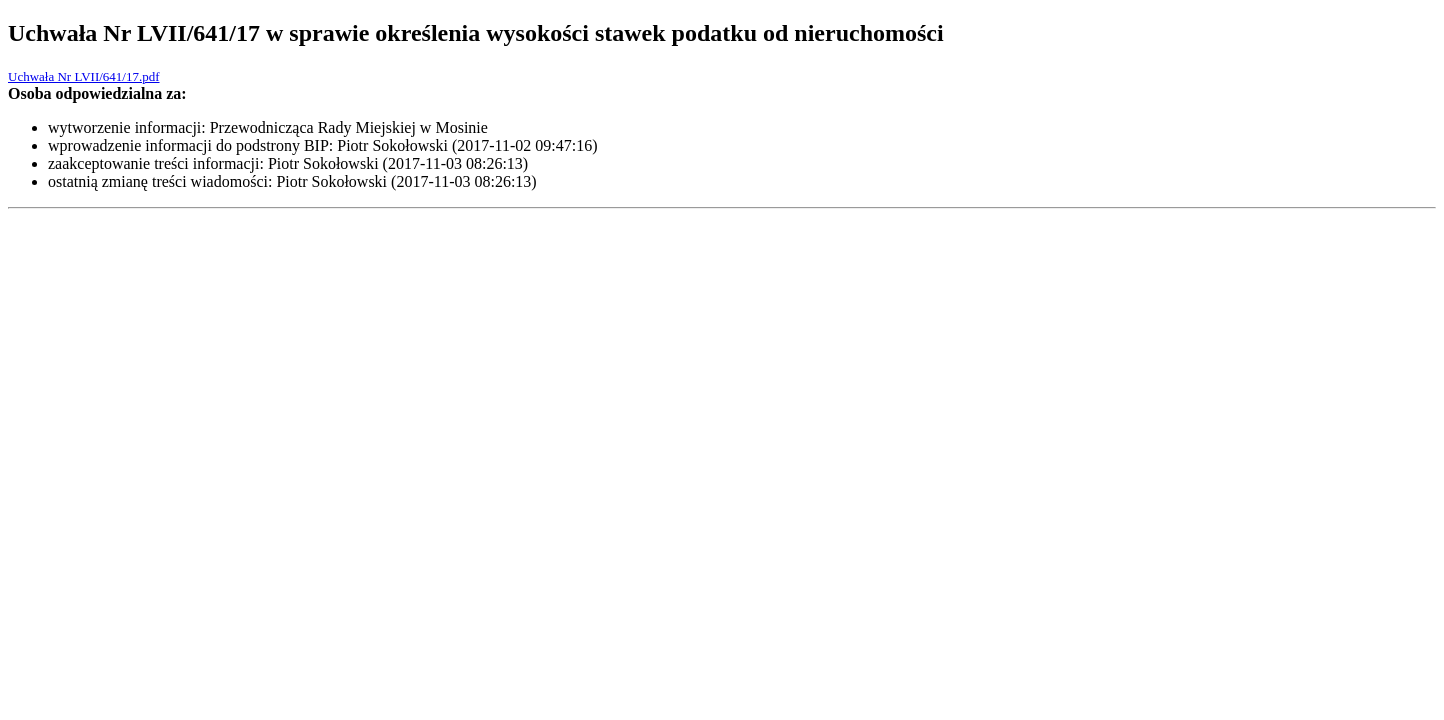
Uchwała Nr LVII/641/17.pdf (84, 76)
